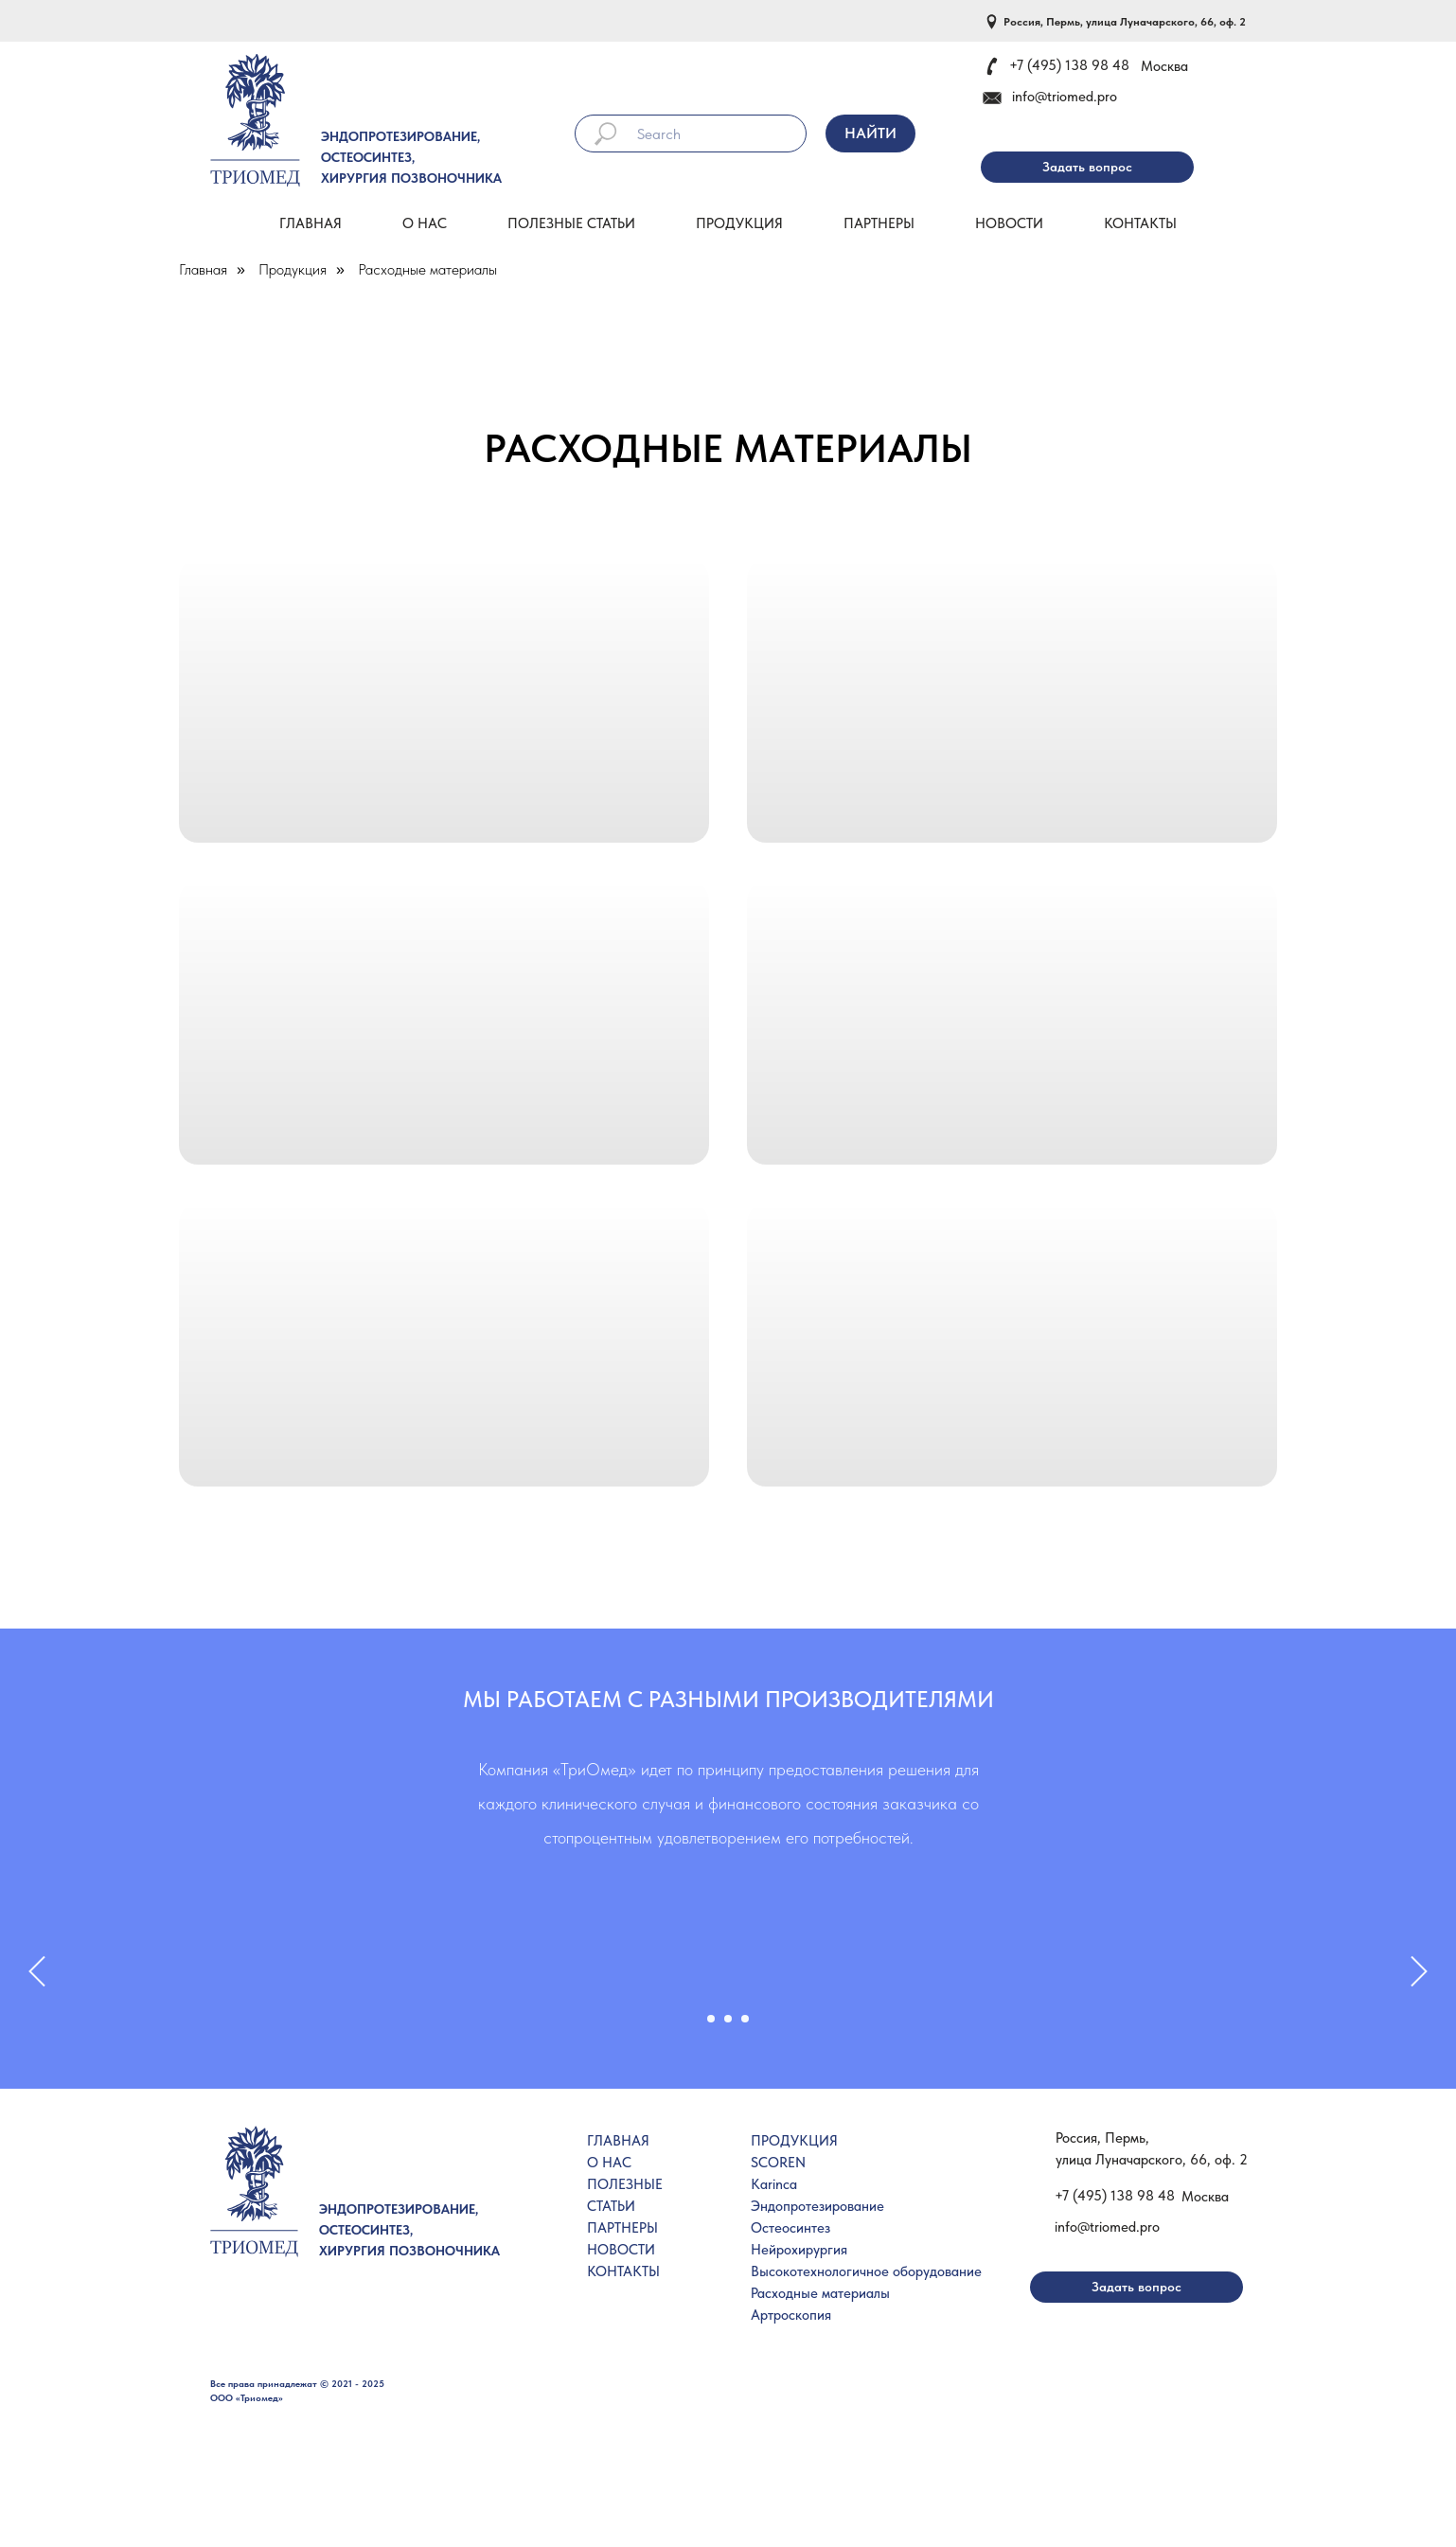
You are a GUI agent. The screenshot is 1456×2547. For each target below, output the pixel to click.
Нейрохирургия (799, 2249)
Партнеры (878, 223)
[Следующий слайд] (1419, 1980)
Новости (1009, 223)
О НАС (609, 2162)
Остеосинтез (790, 2227)
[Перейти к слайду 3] (745, 2018)
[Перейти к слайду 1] (711, 2018)
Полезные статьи (571, 223)
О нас (424, 223)
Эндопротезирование (817, 2206)
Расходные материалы (427, 269)
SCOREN (778, 2162)
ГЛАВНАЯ (618, 2140)
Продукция (739, 223)
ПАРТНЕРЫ (622, 2227)
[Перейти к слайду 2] (728, 2018)
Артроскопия (791, 2315)
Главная (310, 223)
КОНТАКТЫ (623, 2271)
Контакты (1140, 223)
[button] (1087, 167)
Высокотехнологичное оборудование (866, 2271)
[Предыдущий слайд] (36, 1980)
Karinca (774, 2184)
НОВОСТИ (621, 2249)
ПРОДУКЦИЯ (794, 2140)
